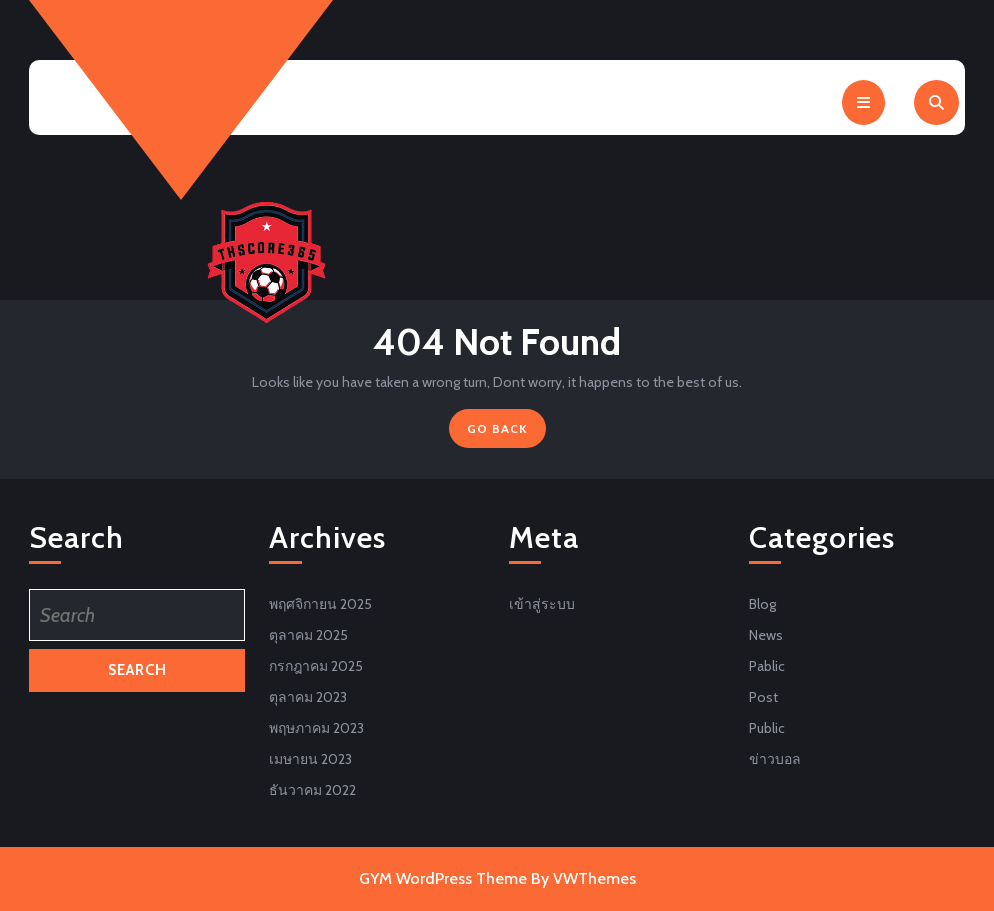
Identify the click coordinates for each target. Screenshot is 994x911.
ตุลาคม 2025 (308, 635)
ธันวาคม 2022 (312, 790)
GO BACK (506, 432)
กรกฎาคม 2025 (316, 666)
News (766, 635)
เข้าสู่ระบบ (542, 604)
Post (763, 697)
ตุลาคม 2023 (308, 697)
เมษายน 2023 (310, 759)
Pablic (767, 666)
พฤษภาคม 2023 (316, 728)
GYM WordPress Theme (443, 878)
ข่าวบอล (775, 759)
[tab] (863, 102)
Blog (762, 604)
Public (767, 728)
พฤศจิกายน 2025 (320, 604)
